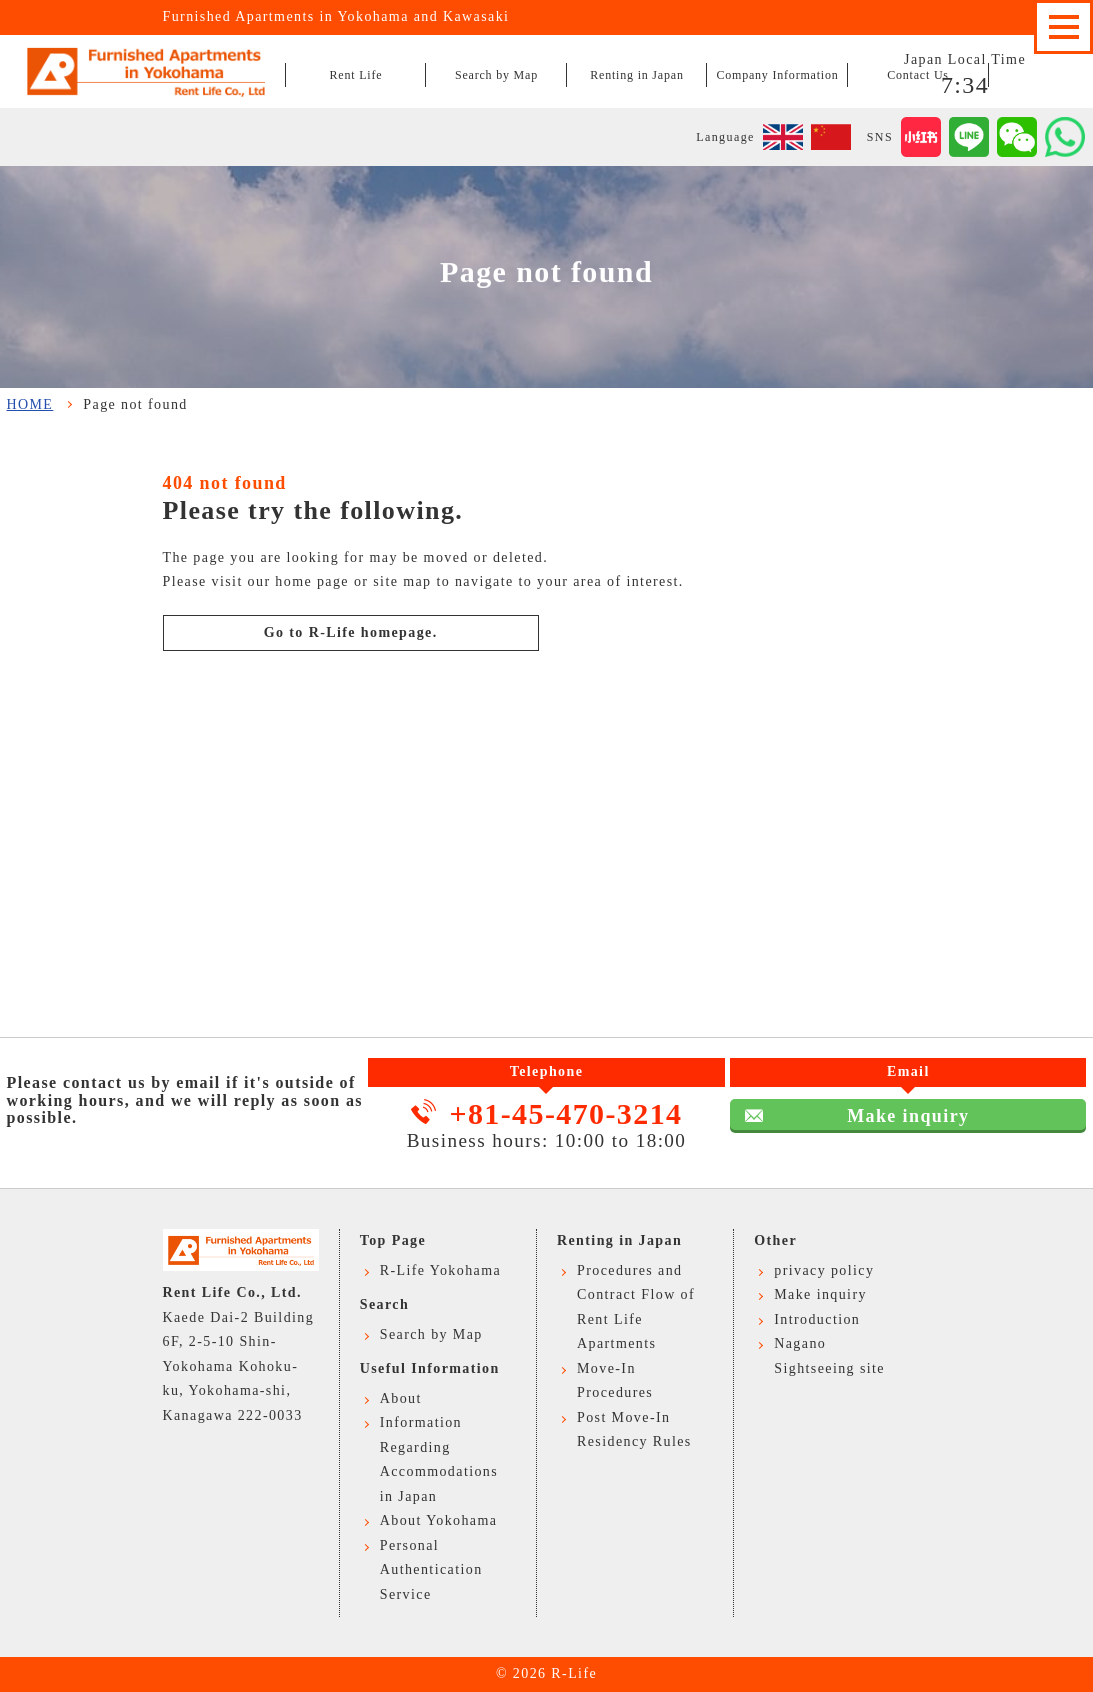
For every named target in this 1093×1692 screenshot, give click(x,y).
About (401, 1398)
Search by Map (496, 75)
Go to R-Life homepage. (351, 632)
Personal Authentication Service (431, 1570)
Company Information (777, 75)
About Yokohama (439, 1520)
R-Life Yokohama (440, 1270)
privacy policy (824, 1270)
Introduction (817, 1319)
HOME (30, 404)
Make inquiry (546, 852)
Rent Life (356, 75)
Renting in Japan (636, 75)
